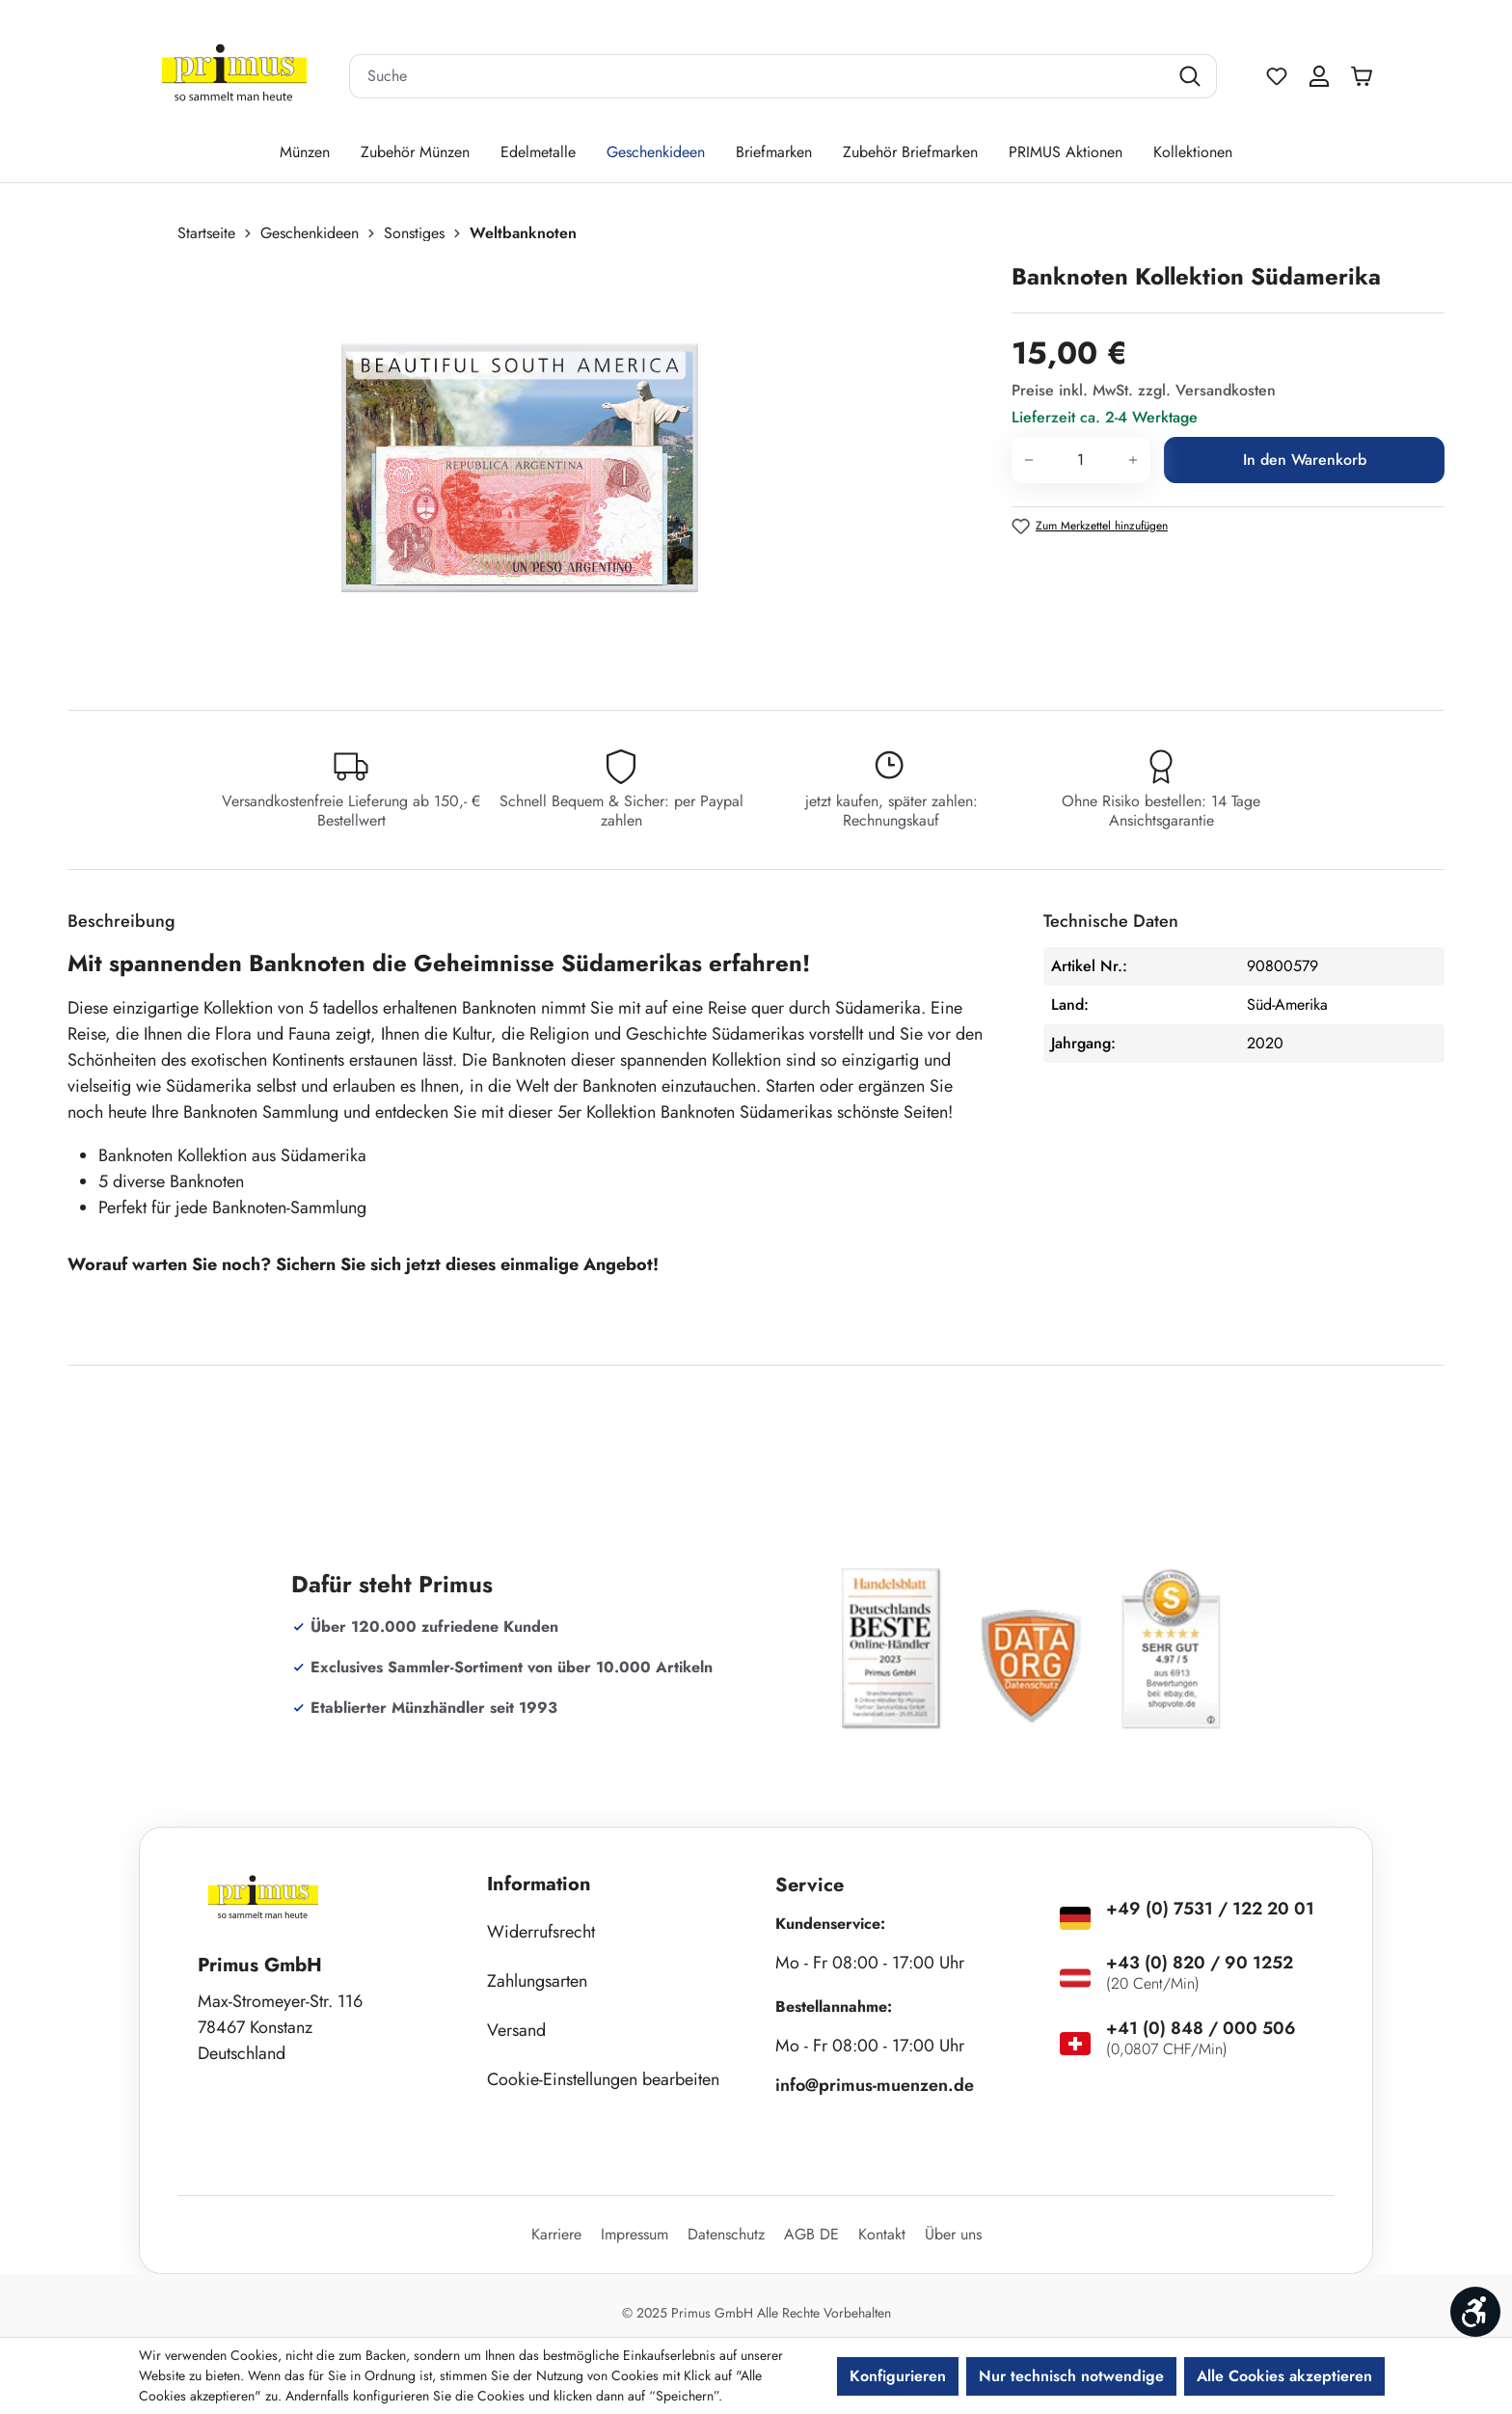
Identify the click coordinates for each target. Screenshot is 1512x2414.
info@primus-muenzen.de (874, 2085)
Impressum (634, 2234)
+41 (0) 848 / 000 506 (1201, 2028)
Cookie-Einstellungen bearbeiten (603, 2079)
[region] (530, 467)
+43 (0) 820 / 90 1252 (1199, 1962)
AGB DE (811, 2234)
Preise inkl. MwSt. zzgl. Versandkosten (1144, 390)
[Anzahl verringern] (1028, 460)
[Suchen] (1192, 76)
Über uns (953, 2234)
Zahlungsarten (537, 1981)
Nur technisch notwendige (1071, 2376)
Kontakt (881, 2234)
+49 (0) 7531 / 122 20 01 (1210, 1908)
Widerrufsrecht (541, 1931)
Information (539, 1884)
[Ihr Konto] (1319, 76)
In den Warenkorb (1304, 459)
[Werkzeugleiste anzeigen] (1475, 2312)
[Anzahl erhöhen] (1133, 460)
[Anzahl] (1081, 460)
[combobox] (759, 76)
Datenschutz (726, 2234)
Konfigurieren (898, 2376)
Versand (516, 2030)
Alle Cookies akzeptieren (1284, 2376)
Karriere (556, 2234)
